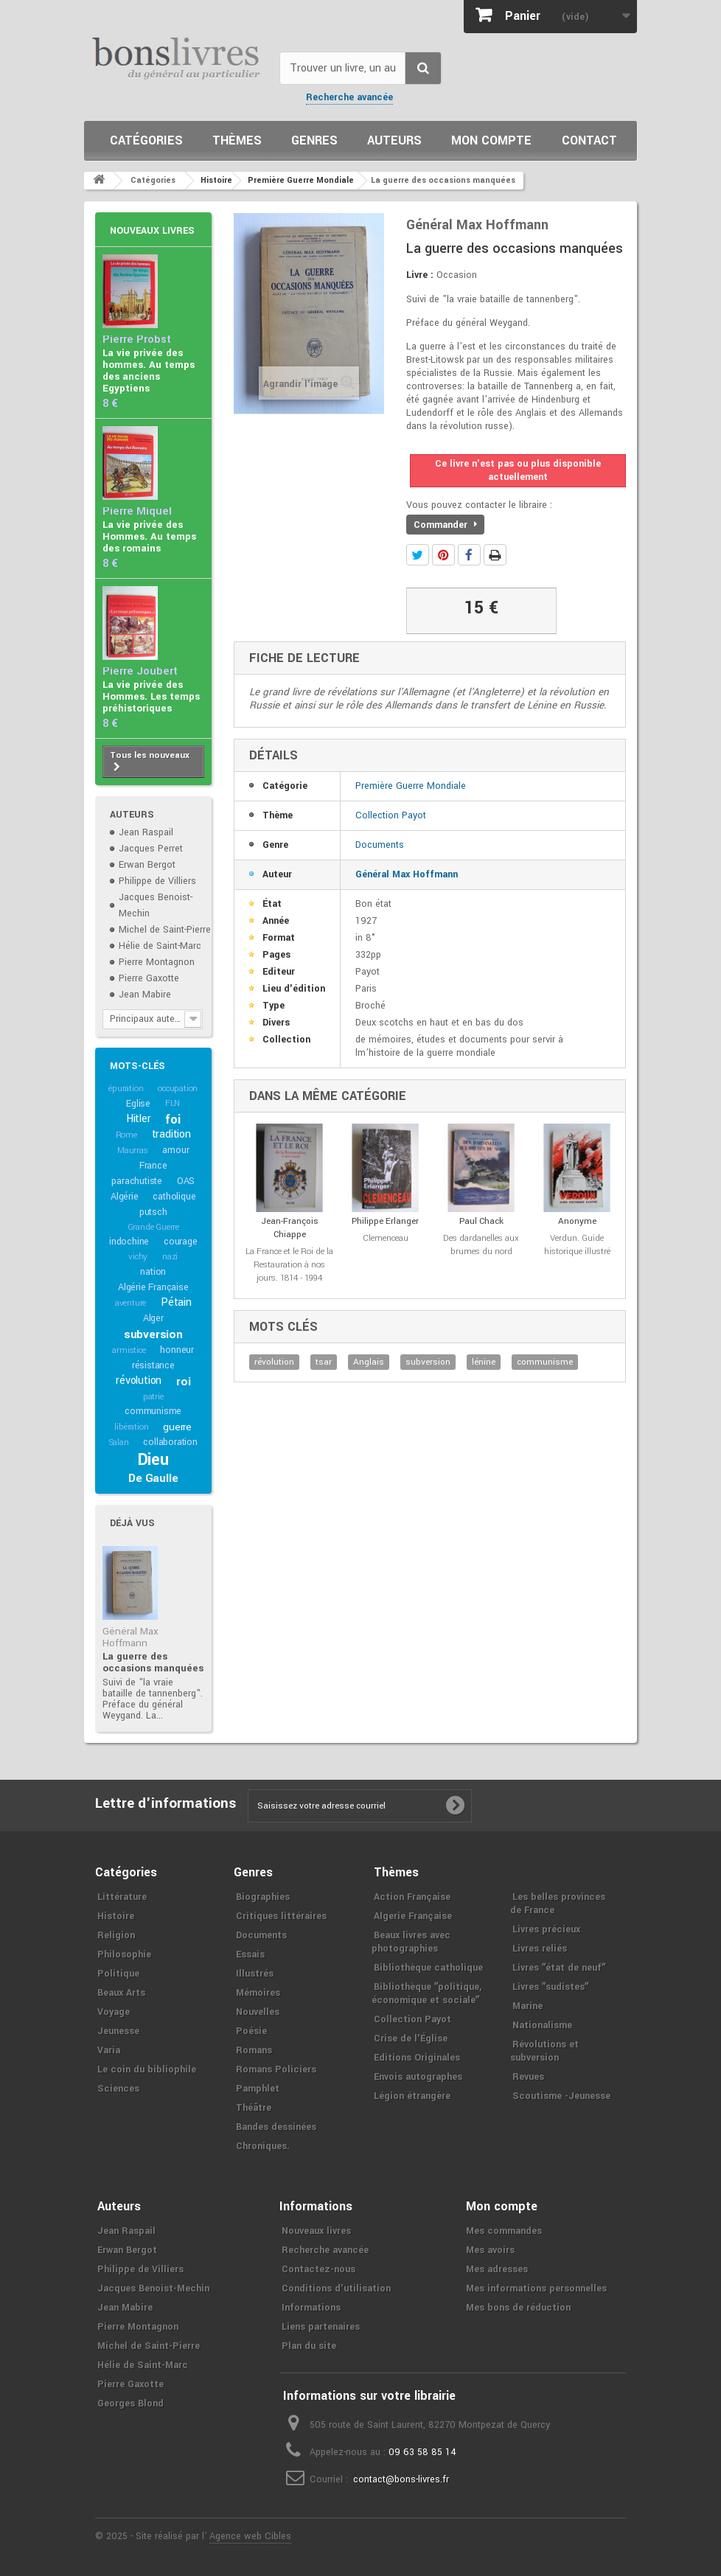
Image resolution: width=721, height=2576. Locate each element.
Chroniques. (263, 2146)
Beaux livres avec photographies (411, 1942)
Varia (108, 2050)
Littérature (122, 1897)
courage (181, 1241)
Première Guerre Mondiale (410, 786)
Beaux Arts (121, 1992)
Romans (254, 2050)
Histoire (115, 1916)
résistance (153, 1365)
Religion (116, 1935)
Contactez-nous (318, 2269)
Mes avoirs (490, 2250)
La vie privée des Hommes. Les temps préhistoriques (151, 696)
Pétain (176, 1302)
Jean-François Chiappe (289, 1228)
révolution (138, 1380)
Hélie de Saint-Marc (160, 946)
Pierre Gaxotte (149, 978)
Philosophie (124, 1954)
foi (172, 1119)
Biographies (263, 1897)
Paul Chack (481, 1221)
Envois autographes (418, 2077)
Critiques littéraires (281, 1916)
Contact (589, 140)
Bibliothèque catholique (428, 1967)
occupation (178, 1088)
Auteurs (394, 140)
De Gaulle (153, 1478)
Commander (445, 525)
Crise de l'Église (410, 2038)
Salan (119, 1442)
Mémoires (258, 1992)
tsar (324, 1362)
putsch (153, 1212)
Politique (118, 1973)
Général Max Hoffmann (130, 1637)
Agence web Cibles (250, 2536)
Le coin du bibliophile (146, 2069)
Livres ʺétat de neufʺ (558, 1967)
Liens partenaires (321, 2326)
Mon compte (491, 140)
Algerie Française (413, 1916)
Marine (527, 2006)
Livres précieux (546, 1929)
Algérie (125, 1196)
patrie (153, 1396)
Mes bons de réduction (518, 2307)
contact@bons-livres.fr (401, 2479)
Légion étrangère (412, 2096)
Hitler (138, 1119)
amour (175, 1150)
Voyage (113, 2012)
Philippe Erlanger (385, 1221)
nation (153, 1271)
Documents (379, 845)
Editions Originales (417, 2057)
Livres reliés (539, 1948)
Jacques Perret (151, 848)
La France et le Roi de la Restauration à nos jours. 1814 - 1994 (289, 1264)
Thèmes (237, 140)
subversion (153, 1334)
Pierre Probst (136, 339)
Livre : (419, 275)
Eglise (138, 1103)
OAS (186, 1181)
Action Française (412, 1897)
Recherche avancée (349, 97)
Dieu (153, 1460)
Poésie (251, 2031)
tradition (171, 1134)
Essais (250, 1954)
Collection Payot (390, 815)
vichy (137, 1256)
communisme (153, 1411)
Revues (528, 2077)
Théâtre (253, 2107)
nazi (170, 1256)
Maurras (132, 1150)
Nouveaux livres (152, 230)
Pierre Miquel (137, 511)
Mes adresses (497, 2269)
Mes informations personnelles (536, 2288)
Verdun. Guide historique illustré (577, 1245)
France (153, 1165)
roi (183, 1382)
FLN (172, 1103)
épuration (125, 1088)
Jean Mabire (145, 994)
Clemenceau (385, 1238)
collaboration (170, 1442)
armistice (128, 1350)
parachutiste (136, 1181)
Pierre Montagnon (157, 962)
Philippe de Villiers (157, 881)
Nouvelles (257, 2012)
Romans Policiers (276, 2069)
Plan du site (309, 2346)
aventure (130, 1303)
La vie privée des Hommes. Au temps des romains (149, 536)
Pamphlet (257, 2088)
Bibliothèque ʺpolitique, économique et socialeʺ (426, 1993)
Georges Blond (130, 2403)
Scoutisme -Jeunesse (561, 2096)
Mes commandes (504, 2231)
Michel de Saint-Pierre (165, 929)
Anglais (368, 1362)
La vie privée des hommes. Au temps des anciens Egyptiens (148, 370)
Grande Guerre (153, 1227)
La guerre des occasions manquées (152, 1662)
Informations (311, 2307)
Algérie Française (153, 1287)
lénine (483, 1362)
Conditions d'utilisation (336, 2288)
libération (131, 1427)
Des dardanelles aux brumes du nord (481, 1245)
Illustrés (255, 1973)
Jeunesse (118, 2031)
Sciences (118, 2088)
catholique (174, 1196)
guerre (177, 1427)
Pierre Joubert (140, 671)
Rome (126, 1135)
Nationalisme (542, 2025)
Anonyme (577, 1221)
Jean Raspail (146, 832)
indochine (129, 1241)
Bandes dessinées (276, 2127)
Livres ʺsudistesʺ (550, 1987)
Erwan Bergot (147, 864)
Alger (153, 1318)
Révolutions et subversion (544, 2051)
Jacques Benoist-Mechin (153, 2288)
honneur (177, 1350)
